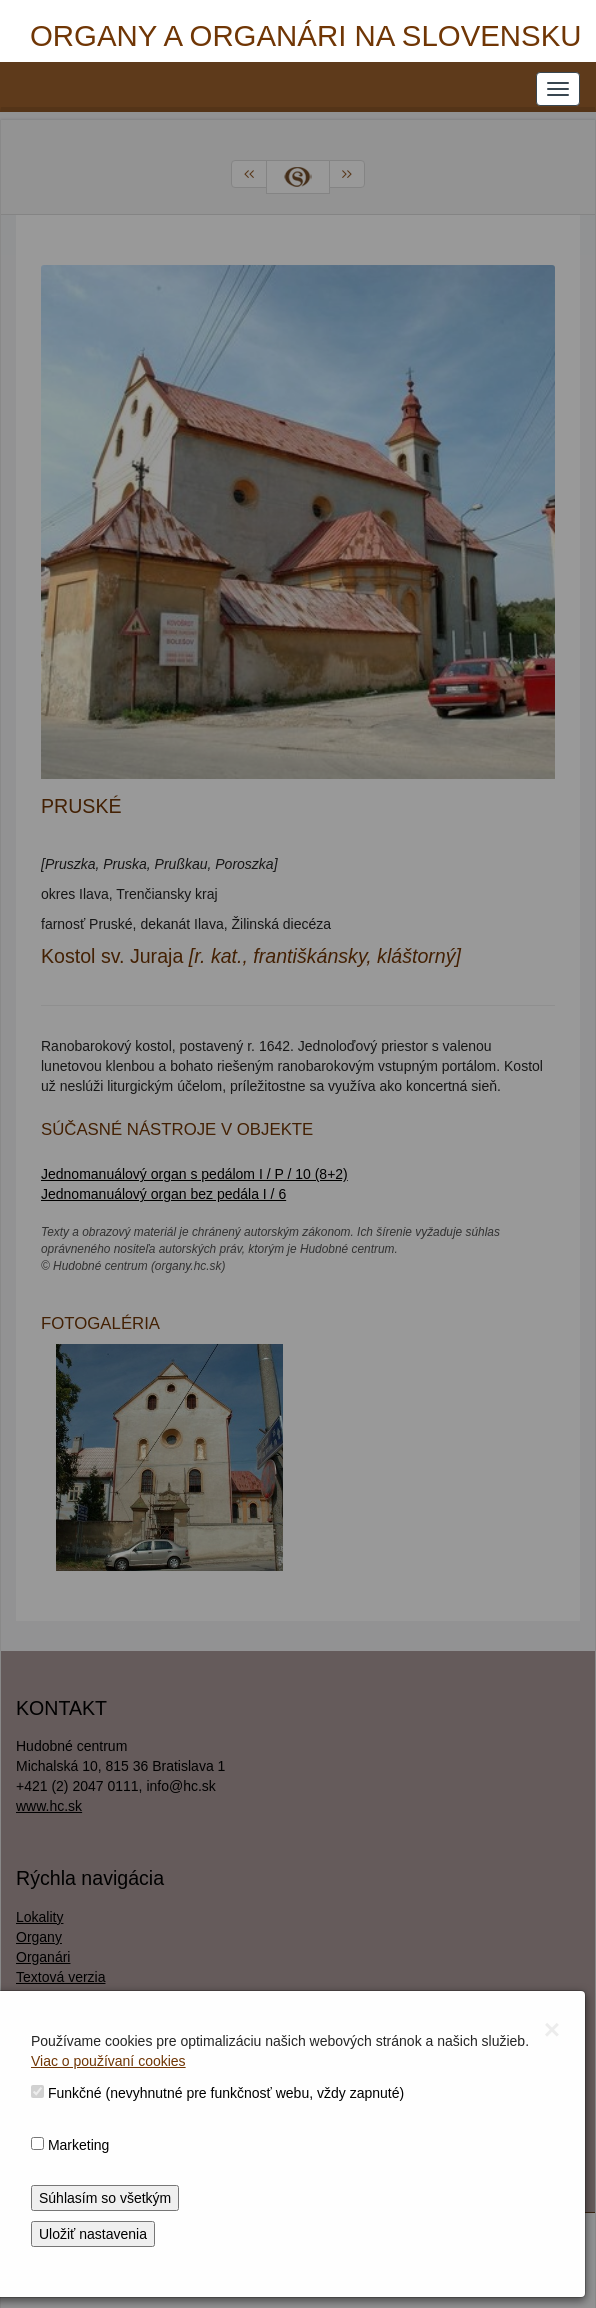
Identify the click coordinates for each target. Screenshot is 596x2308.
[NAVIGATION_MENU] (558, 89)
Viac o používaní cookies (108, 2061)
